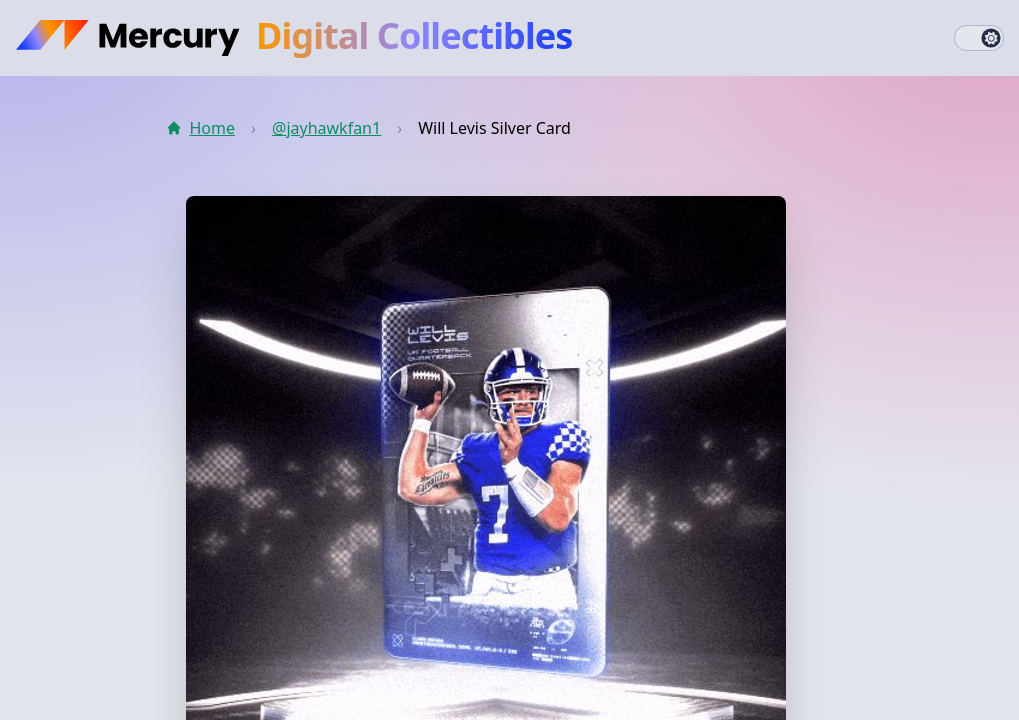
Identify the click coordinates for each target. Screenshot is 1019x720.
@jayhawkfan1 (326, 128)
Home (201, 128)
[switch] (979, 38)
